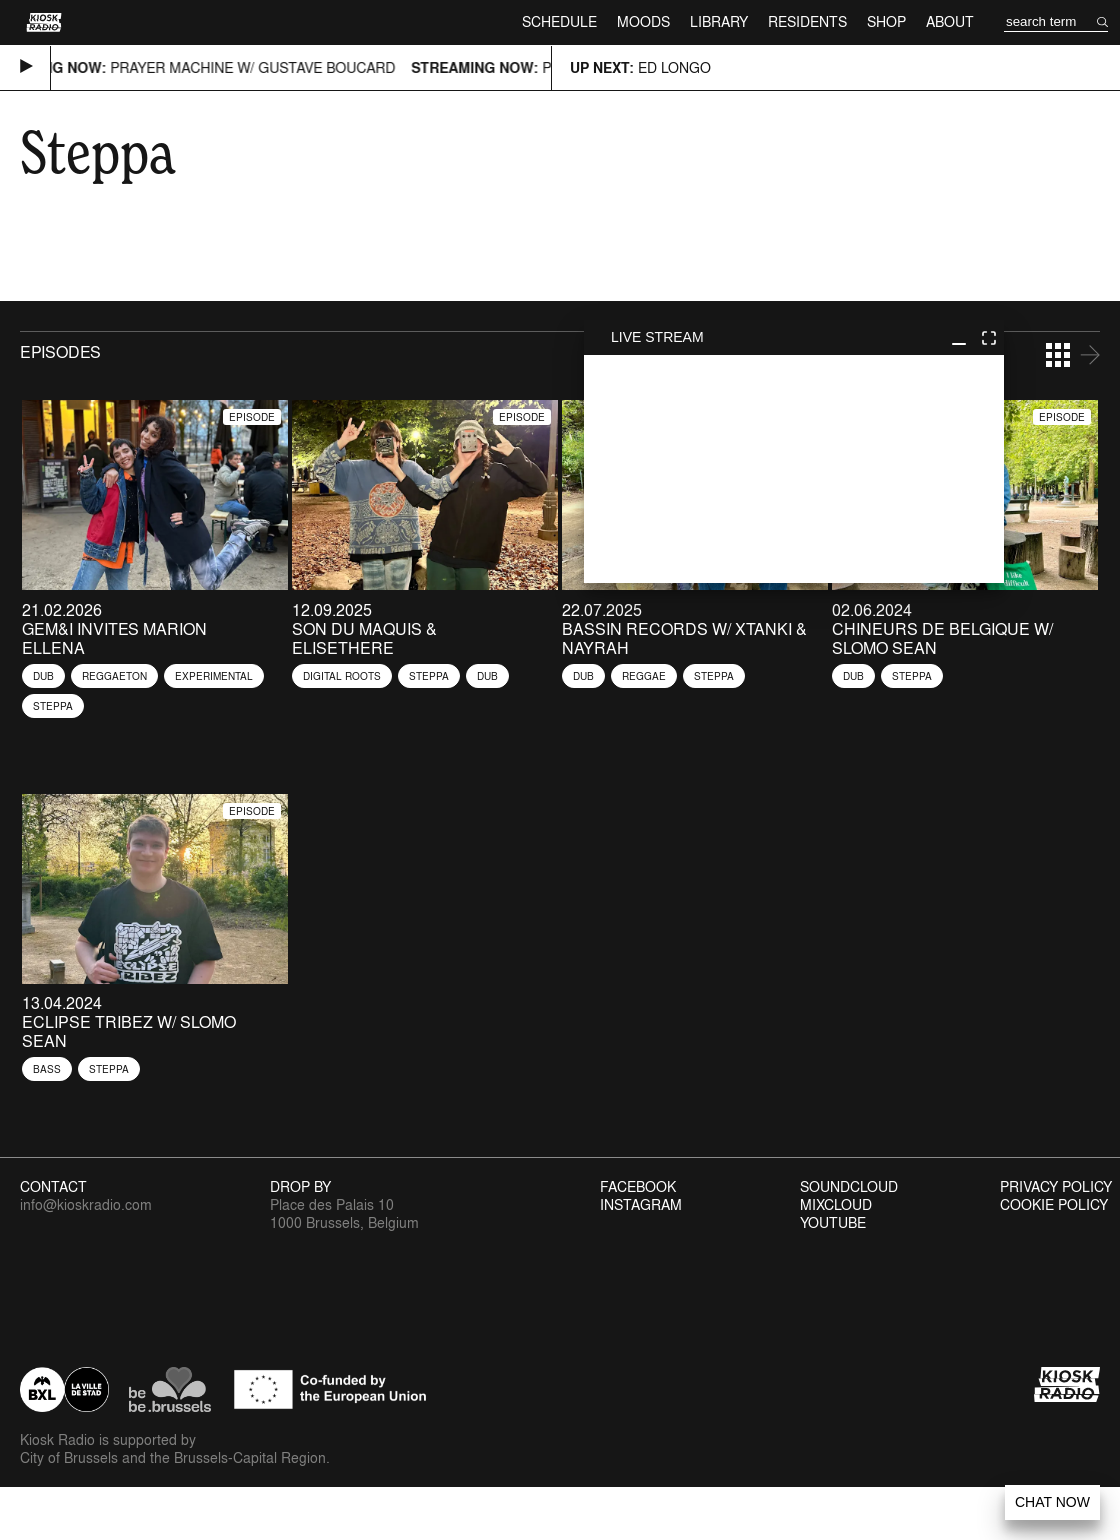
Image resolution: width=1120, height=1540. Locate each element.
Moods (643, 21)
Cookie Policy (1054, 1205)
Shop (886, 21)
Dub (43, 676)
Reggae (644, 676)
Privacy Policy (1056, 1187)
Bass (47, 1069)
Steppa (53, 706)
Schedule (559, 21)
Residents (807, 21)
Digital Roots (342, 676)
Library (719, 21)
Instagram (641, 1205)
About (950, 21)
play (794, 469)
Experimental (214, 676)
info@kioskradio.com (86, 1204)
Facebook (638, 1187)
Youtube (833, 1223)
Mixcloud (836, 1205)
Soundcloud (849, 1187)
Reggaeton (114, 676)
